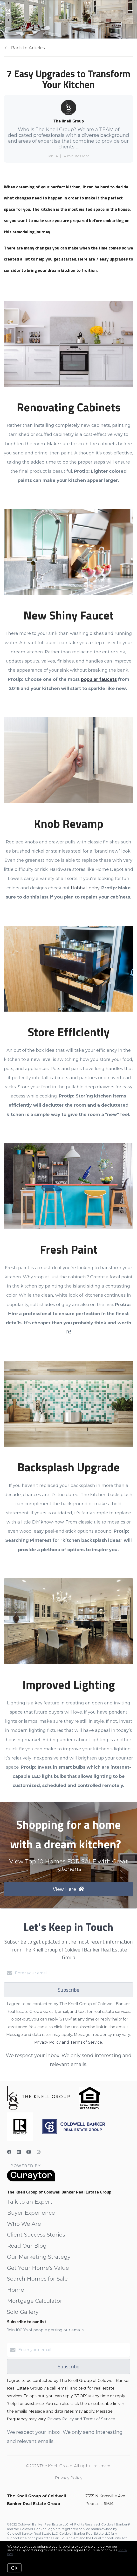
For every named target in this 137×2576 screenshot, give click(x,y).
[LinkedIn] (19, 2152)
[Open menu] (130, 9)
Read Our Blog (27, 2246)
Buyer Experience (31, 2213)
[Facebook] (9, 2152)
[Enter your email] (73, 1973)
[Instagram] (39, 2152)
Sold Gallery (23, 2312)
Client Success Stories (36, 2235)
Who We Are (24, 2224)
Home (15, 2290)
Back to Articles (28, 48)
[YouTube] (28, 2152)
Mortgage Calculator (34, 2301)
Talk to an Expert (29, 2202)
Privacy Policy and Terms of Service (68, 2042)
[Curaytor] (31, 2180)
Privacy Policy (68, 2478)
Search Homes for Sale (37, 2279)
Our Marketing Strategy (38, 2257)
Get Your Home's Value (38, 2268)
